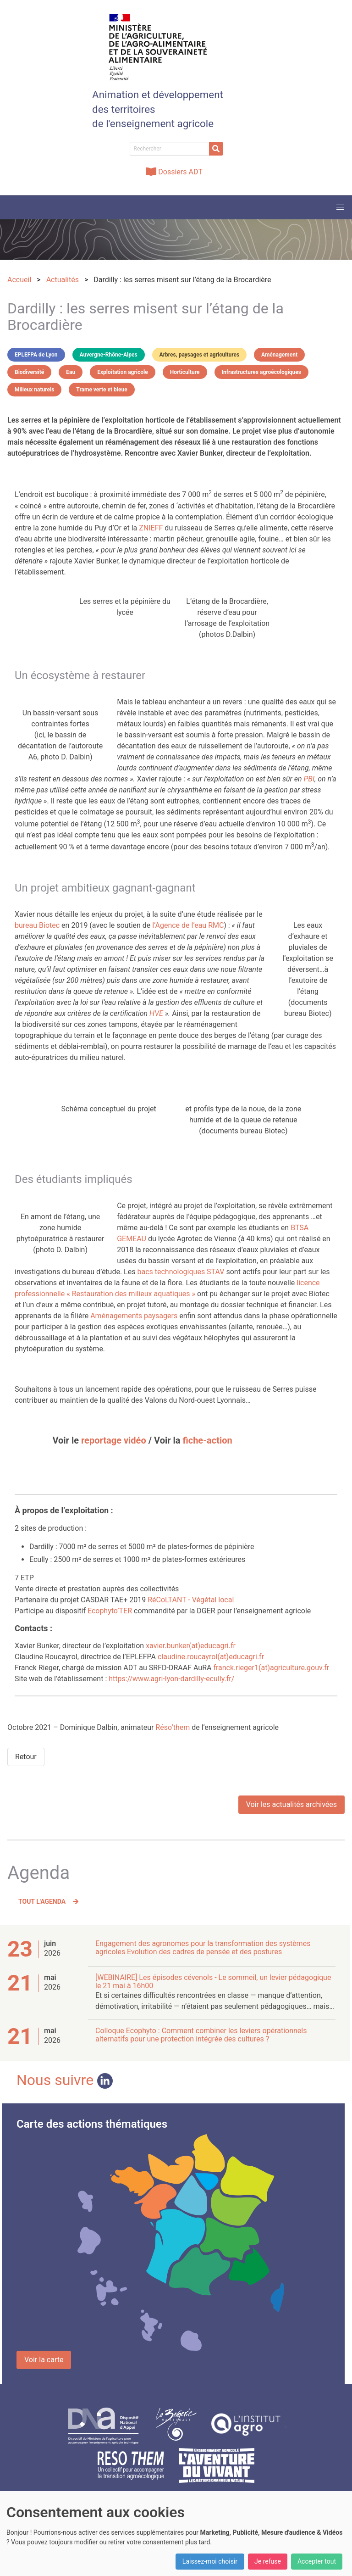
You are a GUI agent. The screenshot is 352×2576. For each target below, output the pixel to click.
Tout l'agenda (42, 1901)
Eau (70, 372)
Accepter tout (316, 2561)
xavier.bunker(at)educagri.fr (191, 1645)
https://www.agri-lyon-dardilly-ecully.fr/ (171, 1678)
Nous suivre (64, 2080)
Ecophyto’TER (110, 1610)
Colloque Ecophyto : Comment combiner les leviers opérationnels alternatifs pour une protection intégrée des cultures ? (201, 2034)
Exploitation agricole (122, 372)
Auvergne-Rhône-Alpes (109, 354)
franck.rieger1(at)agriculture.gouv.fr (271, 1667)
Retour (26, 1756)
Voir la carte (43, 2359)
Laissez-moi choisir (209, 2561)
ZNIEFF (151, 528)
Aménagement (279, 354)
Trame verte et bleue (101, 389)
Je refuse (267, 2561)
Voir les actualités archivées (291, 1804)
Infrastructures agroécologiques (261, 372)
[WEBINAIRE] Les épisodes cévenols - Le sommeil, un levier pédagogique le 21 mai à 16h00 (213, 1981)
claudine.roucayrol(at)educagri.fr (211, 1656)
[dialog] (176, 2533)
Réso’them (172, 1727)
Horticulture (185, 372)
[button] (340, 207)
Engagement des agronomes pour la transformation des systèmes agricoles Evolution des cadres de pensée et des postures (202, 1947)
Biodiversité (29, 372)
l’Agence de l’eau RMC (188, 925)
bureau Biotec (37, 925)
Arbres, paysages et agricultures (200, 354)
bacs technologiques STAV (180, 1271)
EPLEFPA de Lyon (36, 354)
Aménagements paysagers (133, 1315)
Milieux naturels (34, 389)
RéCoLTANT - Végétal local (191, 1599)
